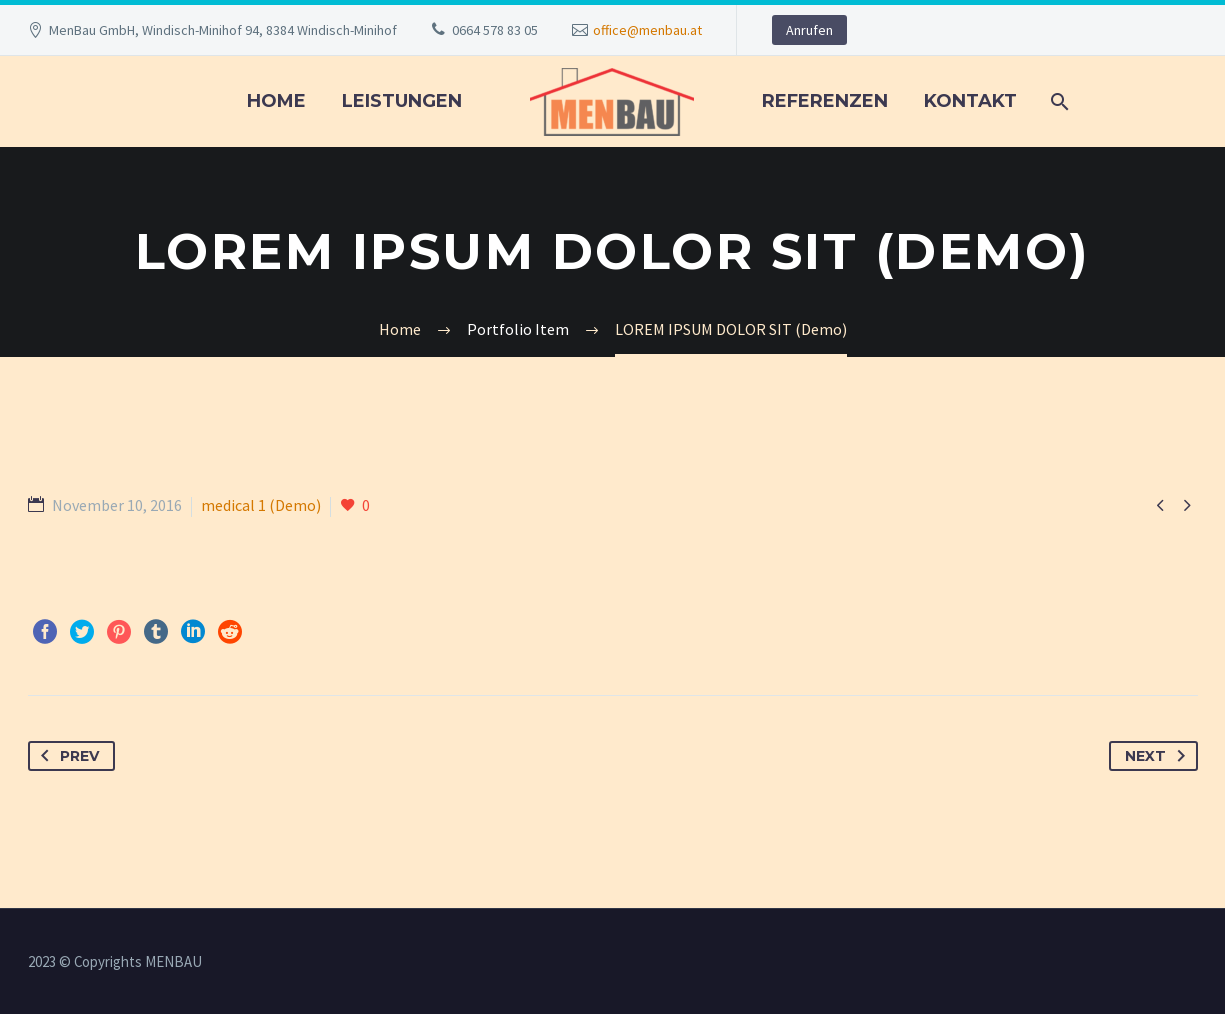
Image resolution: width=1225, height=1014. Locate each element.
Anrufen (809, 30)
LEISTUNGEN (402, 101)
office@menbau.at (647, 30)
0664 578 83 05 (495, 30)
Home (276, 101)
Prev (66, 756)
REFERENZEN (825, 101)
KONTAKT (970, 101)
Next (1159, 756)
